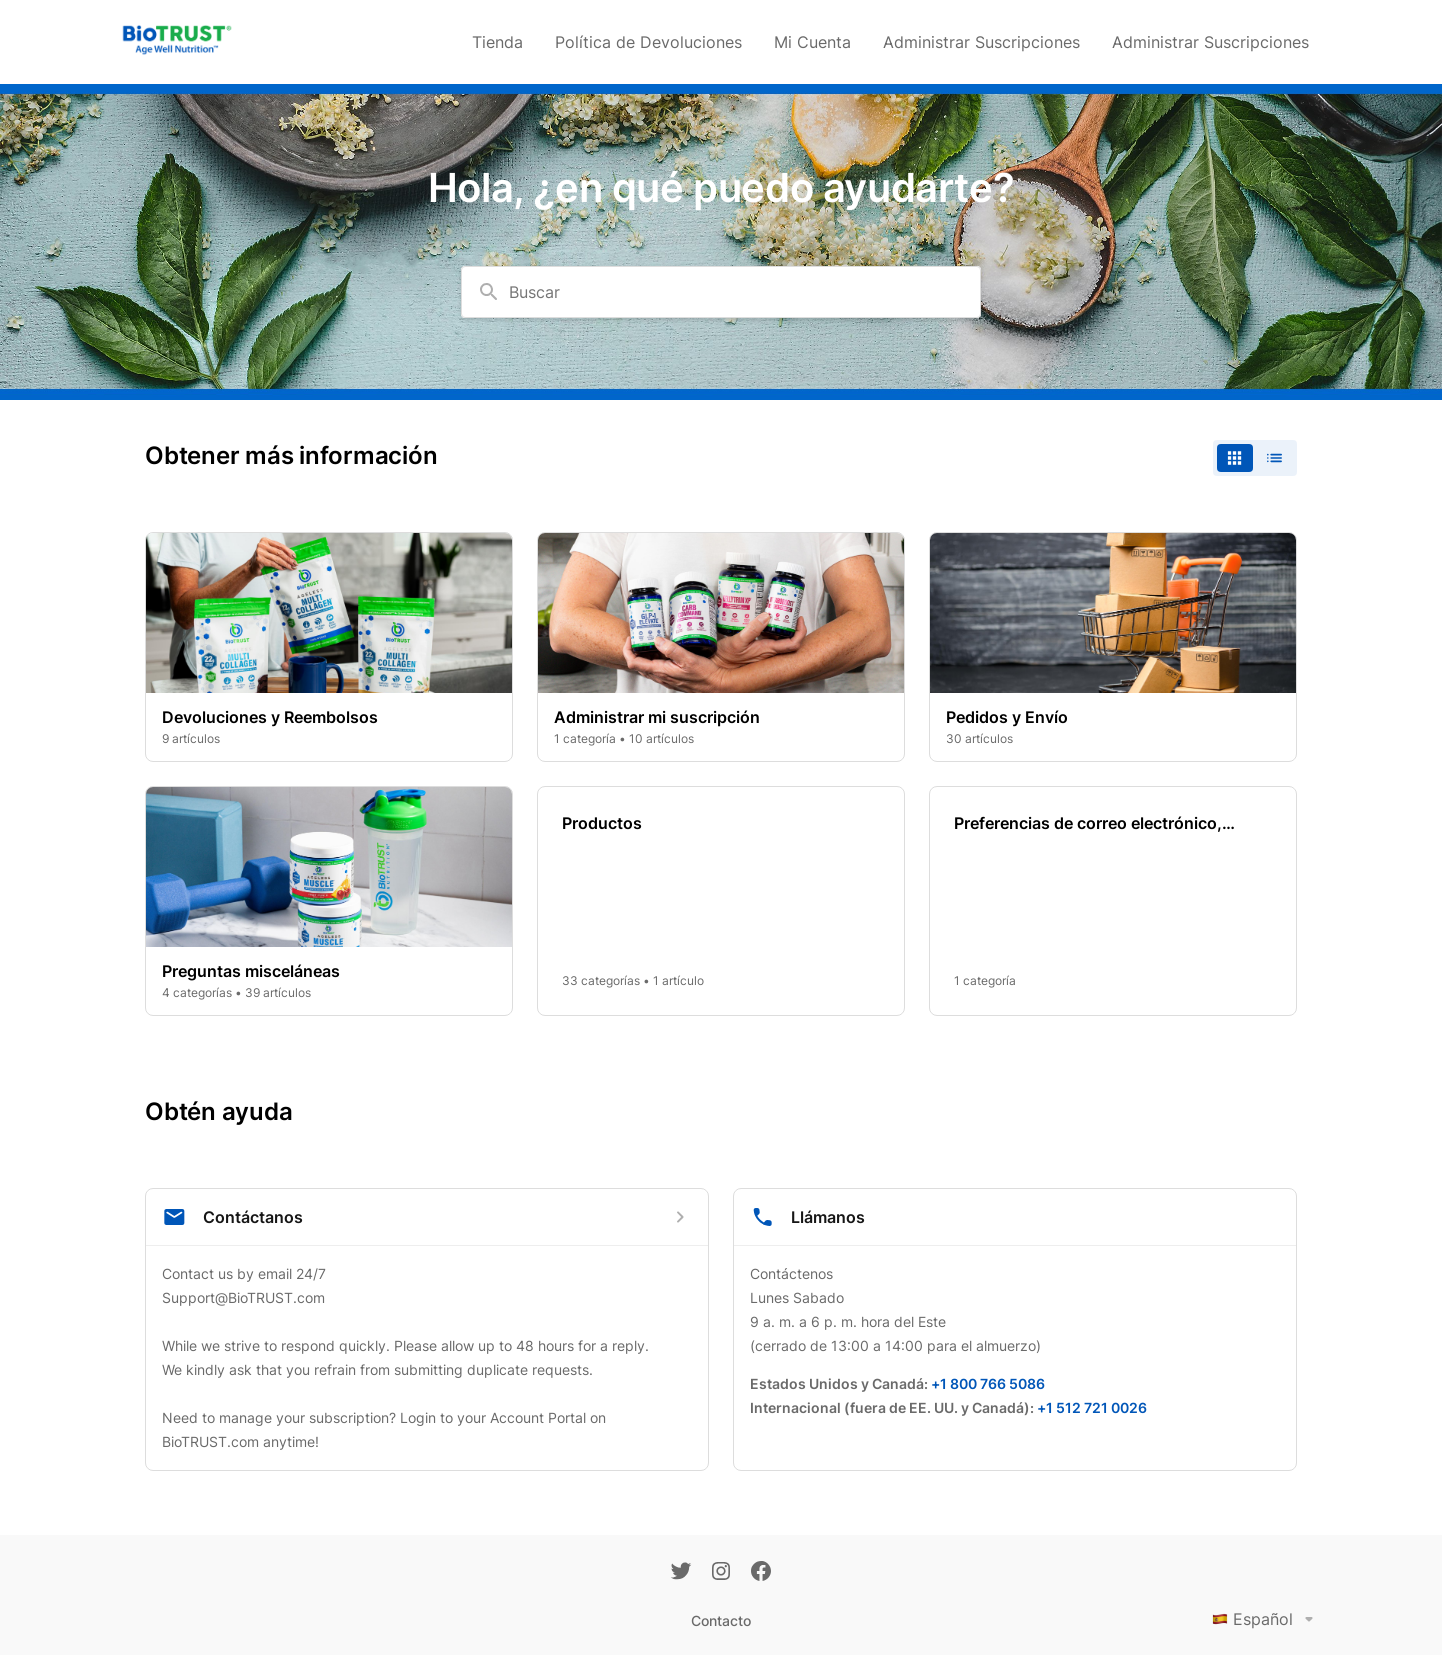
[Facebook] (761, 1573)
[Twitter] (681, 1573)
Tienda (497, 42)
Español (1266, 1619)
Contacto (721, 1620)
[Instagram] (721, 1573)
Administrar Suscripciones (981, 42)
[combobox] (721, 292)
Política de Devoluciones (648, 42)
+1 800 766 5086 (988, 1383)
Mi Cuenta (812, 42)
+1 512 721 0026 (1092, 1407)
